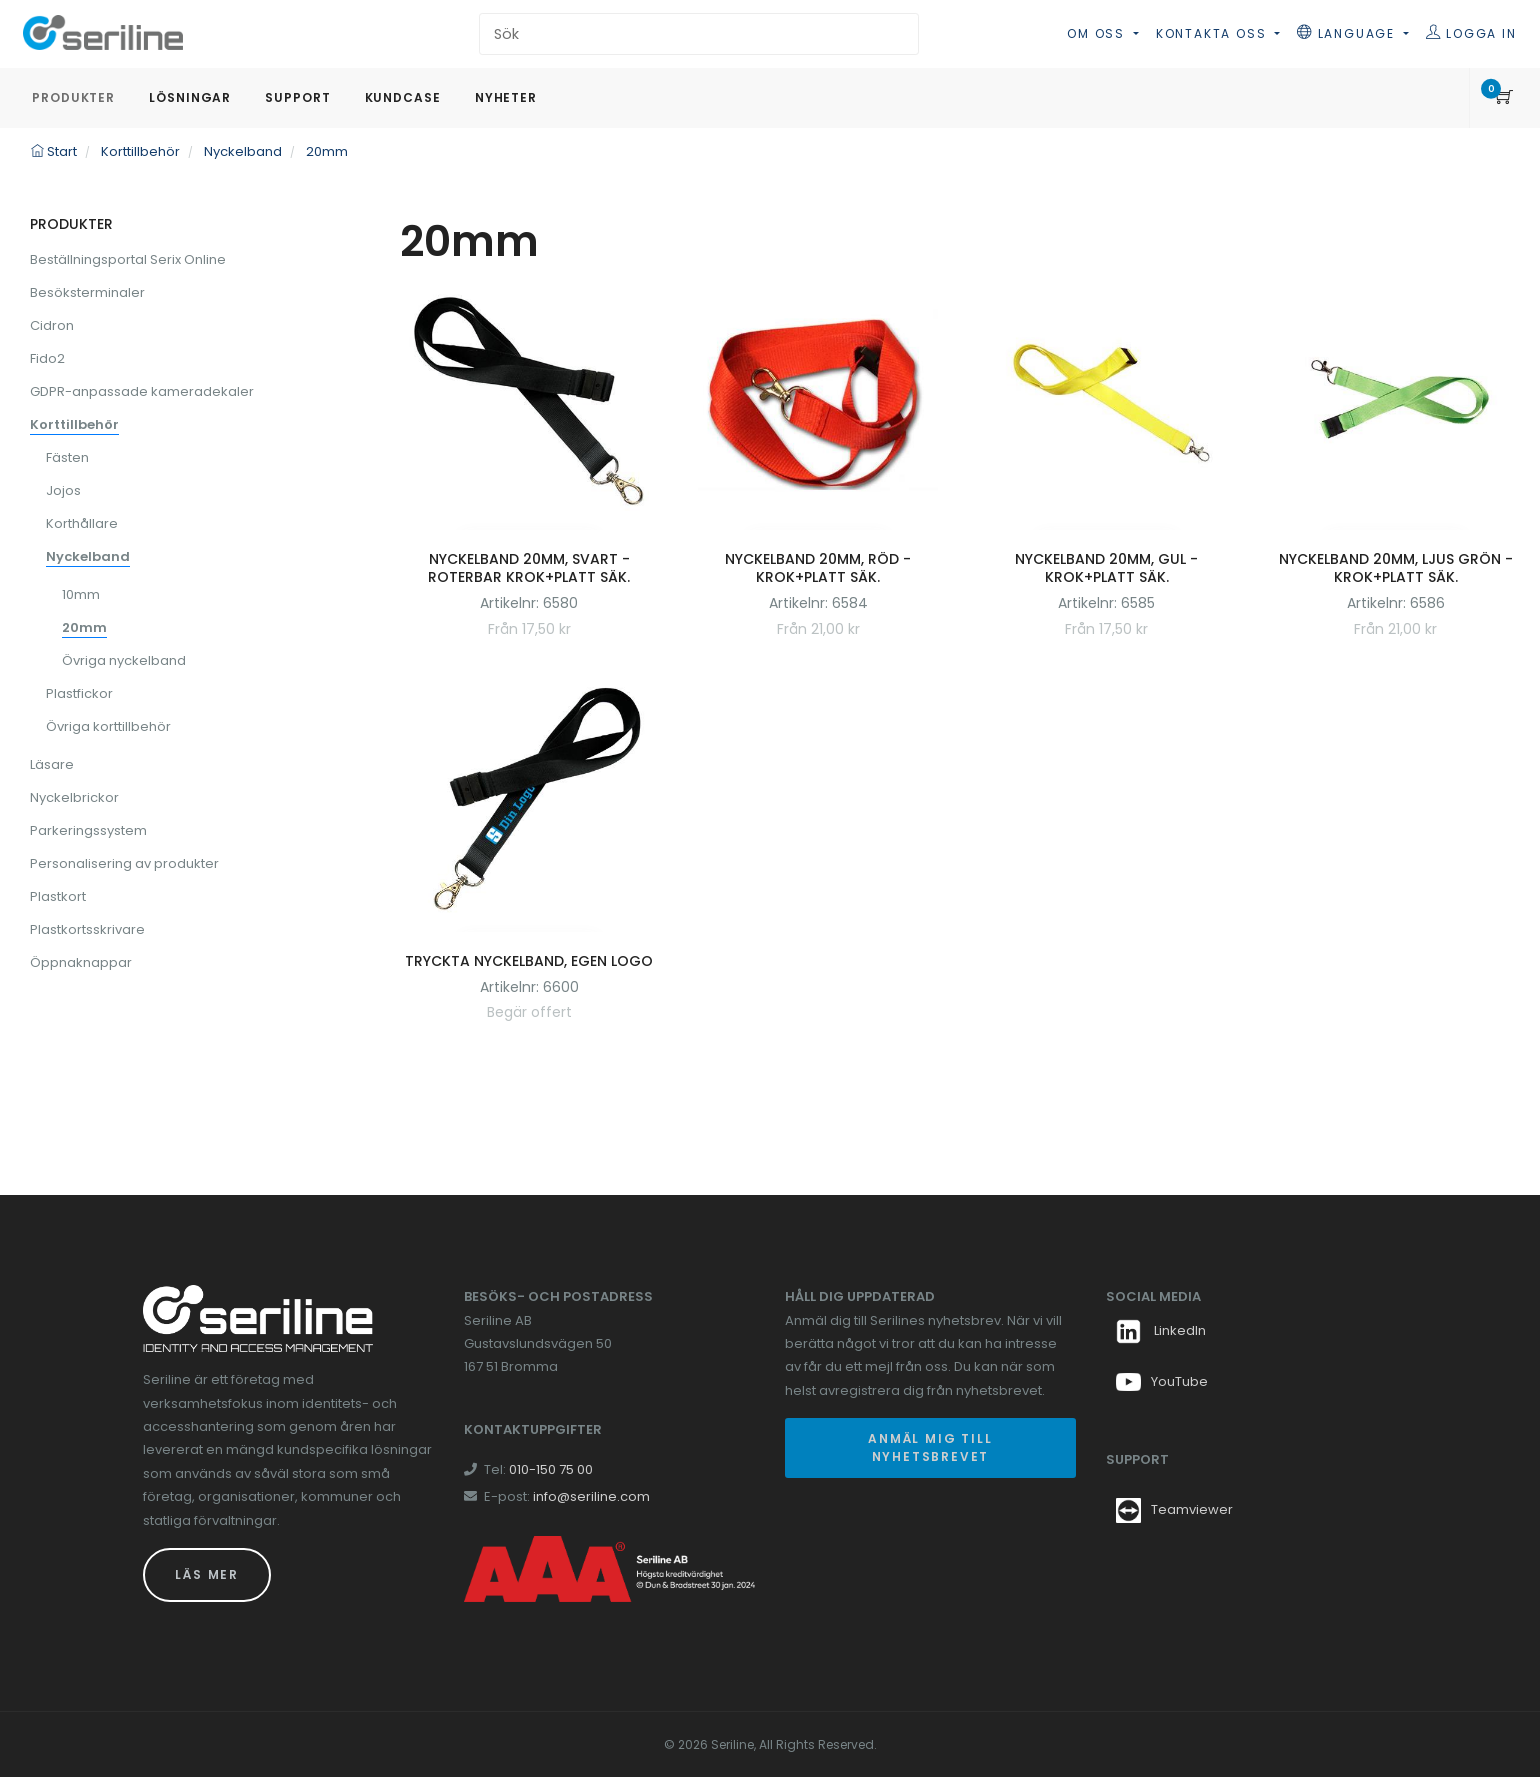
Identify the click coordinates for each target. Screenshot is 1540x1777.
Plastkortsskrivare (87, 929)
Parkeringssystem (88, 830)
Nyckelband (88, 556)
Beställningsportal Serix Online (128, 259)
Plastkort (58, 896)
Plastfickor (79, 693)
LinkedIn (1161, 1330)
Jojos (63, 490)
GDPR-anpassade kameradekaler (142, 391)
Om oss (1098, 33)
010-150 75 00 (551, 1469)
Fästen (67, 457)
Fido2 (47, 358)
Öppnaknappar (81, 962)
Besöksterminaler (87, 292)
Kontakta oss (1213, 33)
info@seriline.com (591, 1496)
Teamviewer (1192, 1509)
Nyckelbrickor (74, 797)
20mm (84, 627)
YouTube (1162, 1381)
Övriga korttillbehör (108, 726)
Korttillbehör (74, 424)
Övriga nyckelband (124, 660)
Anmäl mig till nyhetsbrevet (930, 1447)
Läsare (52, 764)
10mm (81, 594)
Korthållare (82, 523)
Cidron (52, 325)
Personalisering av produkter (124, 863)
